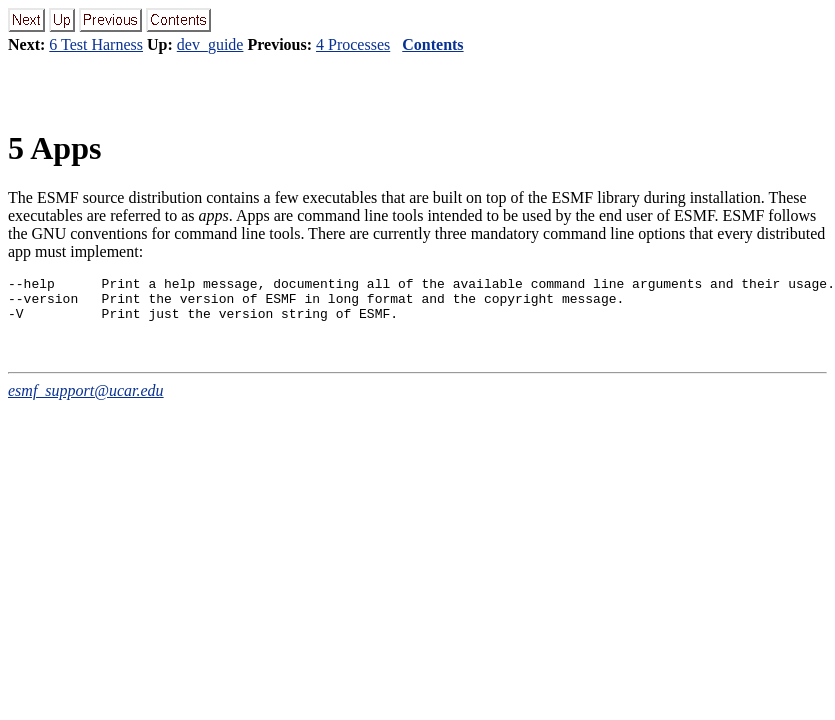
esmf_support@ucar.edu (86, 399)
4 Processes (353, 44)
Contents (432, 44)
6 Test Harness (96, 44)
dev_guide (210, 44)
